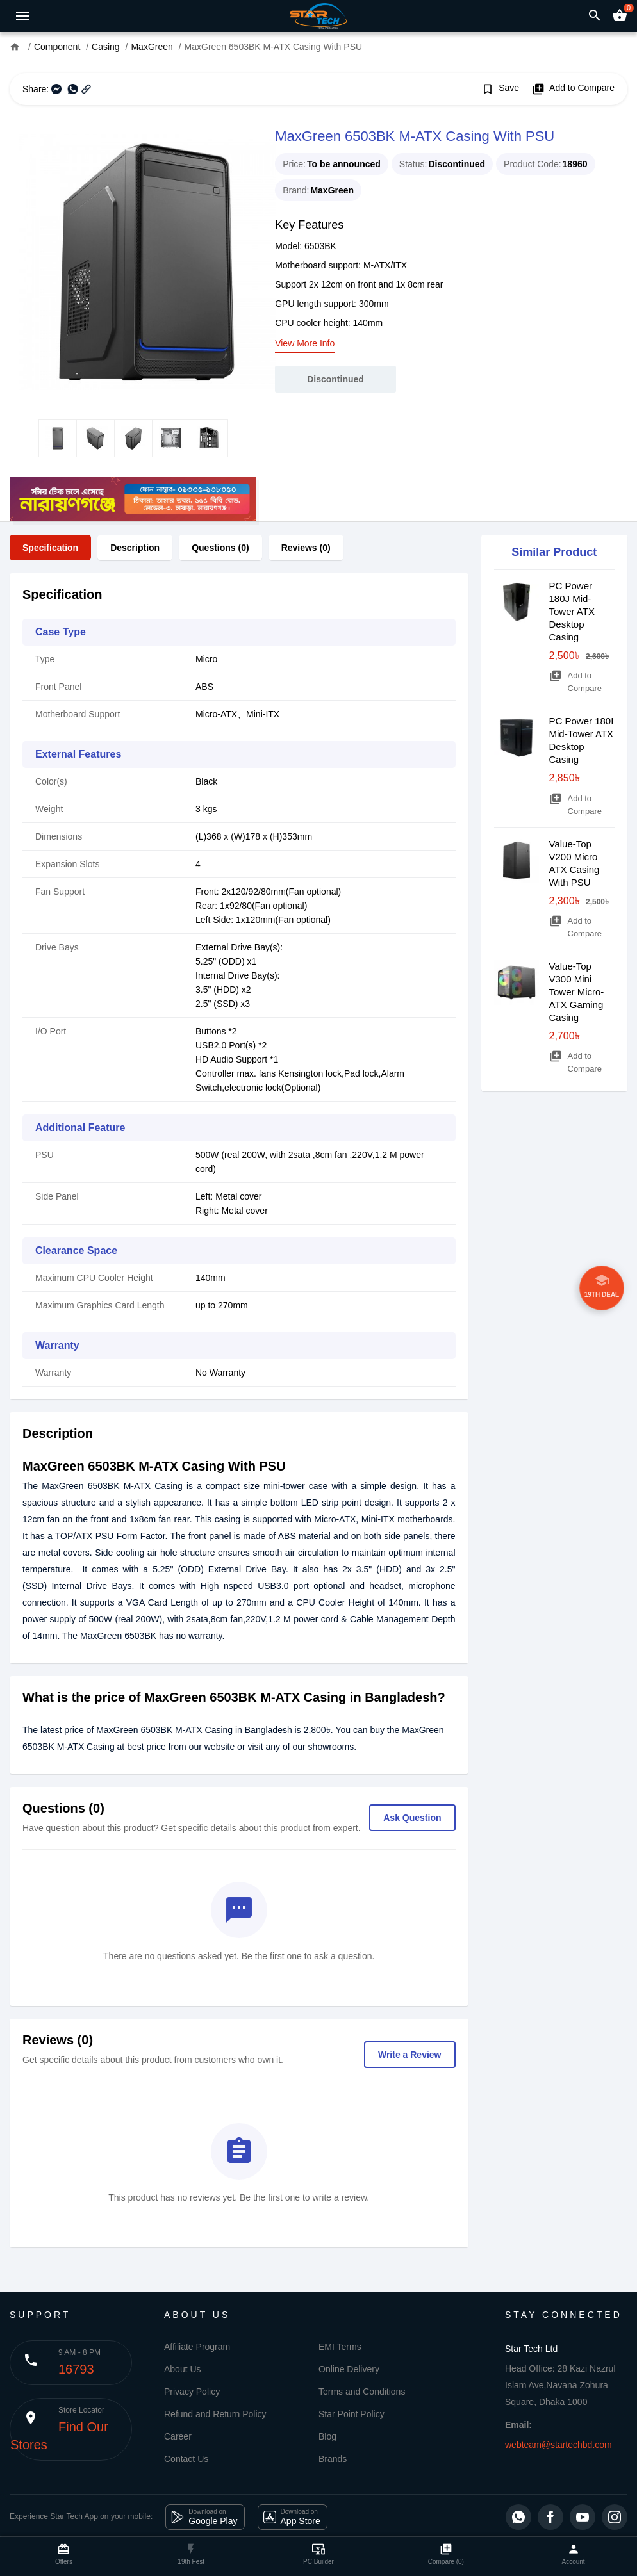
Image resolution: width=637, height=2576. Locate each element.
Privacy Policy (192, 2391)
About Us (182, 2369)
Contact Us (186, 2459)
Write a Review (410, 2055)
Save (500, 89)
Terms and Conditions (361, 2391)
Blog (327, 2436)
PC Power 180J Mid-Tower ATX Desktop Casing (572, 611)
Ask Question (412, 1818)
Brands (332, 2459)
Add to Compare (573, 89)
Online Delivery (348, 2369)
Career (178, 2436)
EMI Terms (339, 2347)
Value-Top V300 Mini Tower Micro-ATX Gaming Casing (576, 992)
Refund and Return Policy (215, 2414)
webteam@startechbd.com (558, 2445)
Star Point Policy (351, 2414)
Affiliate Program (197, 2347)
